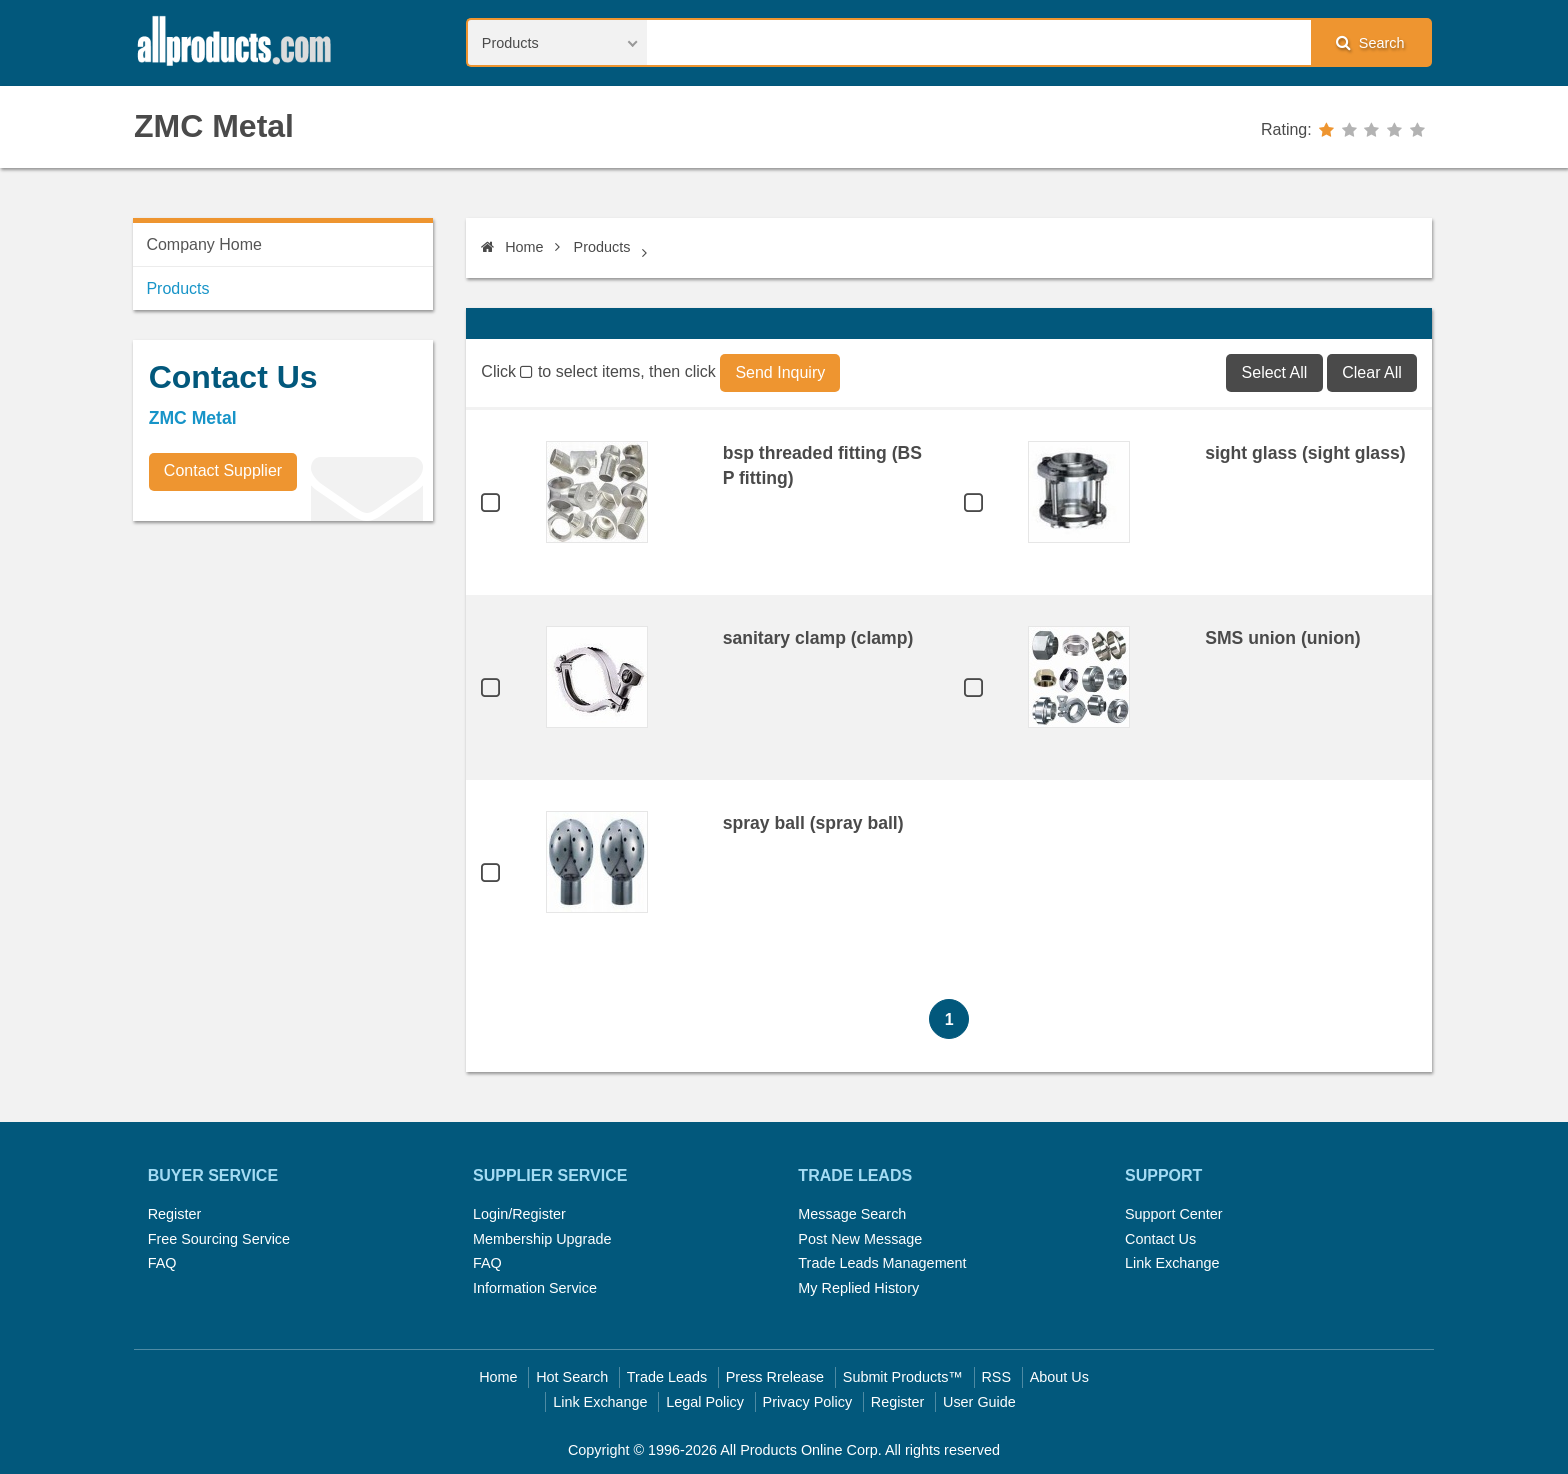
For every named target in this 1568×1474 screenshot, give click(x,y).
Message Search (852, 1214)
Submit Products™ (903, 1377)
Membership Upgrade (542, 1239)
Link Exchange (1172, 1263)
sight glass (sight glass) (1305, 453)
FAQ (162, 1263)
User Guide (979, 1402)
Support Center (1174, 1214)
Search (1370, 42)
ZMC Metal (214, 126)
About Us (1059, 1377)
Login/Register (519, 1214)
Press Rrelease (775, 1377)
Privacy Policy (808, 1402)
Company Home (204, 244)
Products (602, 247)
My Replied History (858, 1288)
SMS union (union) (1282, 638)
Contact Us (1160, 1239)
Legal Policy (705, 1402)
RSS (996, 1377)
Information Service (535, 1288)
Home (512, 247)
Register (175, 1214)
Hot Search (572, 1377)
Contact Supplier (223, 470)
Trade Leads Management (882, 1263)
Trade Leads (667, 1377)
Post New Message (860, 1239)
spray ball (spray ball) (813, 823)
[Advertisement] (283, 676)
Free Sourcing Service (219, 1239)
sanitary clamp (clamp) (818, 638)
